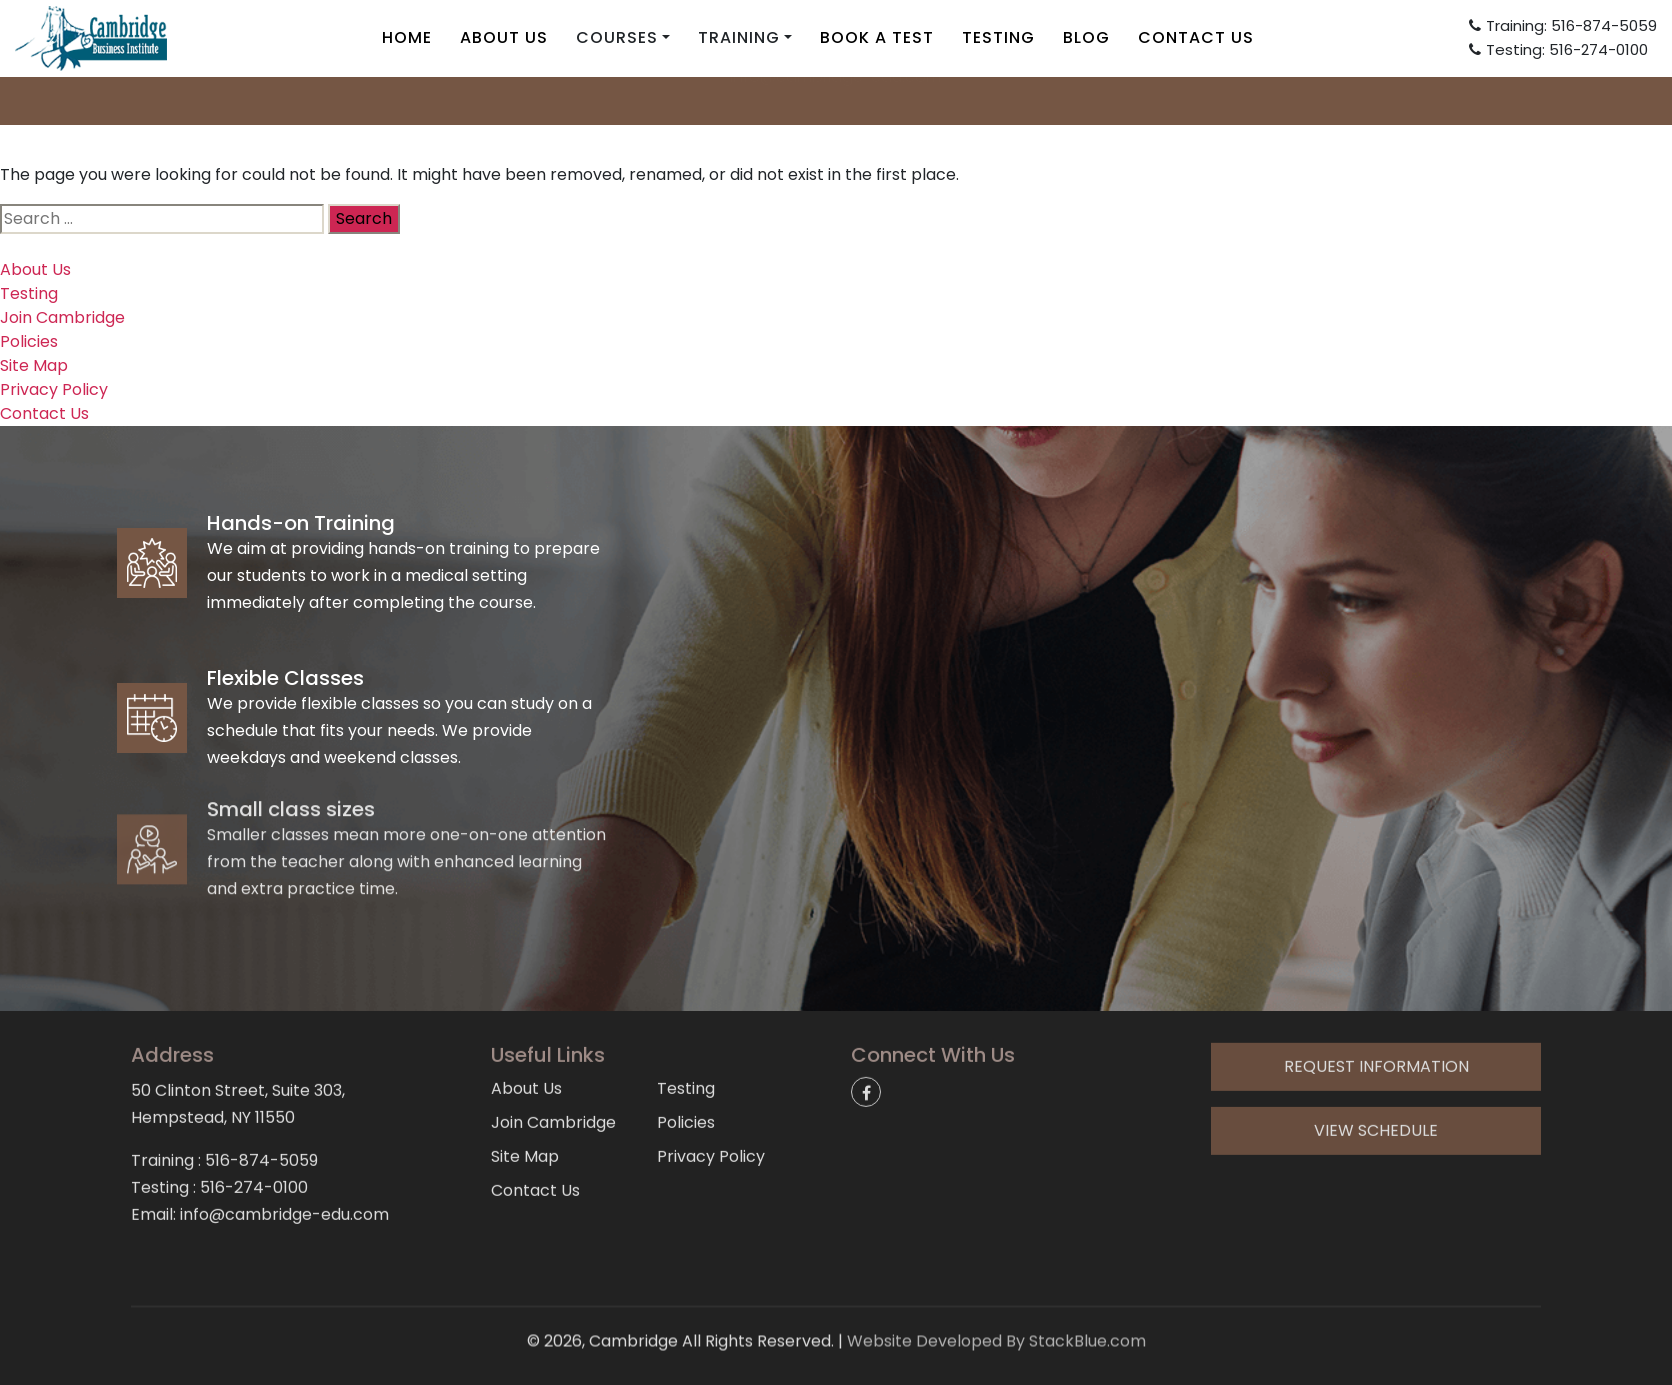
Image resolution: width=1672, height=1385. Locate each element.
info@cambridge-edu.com (835, 99)
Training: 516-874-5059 (1563, 25)
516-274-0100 (254, 1124)
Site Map (34, 365)
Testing (998, 37)
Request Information (1376, 1003)
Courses (617, 37)
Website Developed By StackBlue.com (996, 1317)
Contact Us (1196, 37)
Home (407, 37)
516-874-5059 (261, 1097)
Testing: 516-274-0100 (1558, 49)
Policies (29, 341)
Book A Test (877, 37)
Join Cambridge (62, 317)
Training (739, 37)
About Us (504, 37)
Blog (1086, 37)
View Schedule (1376, 1067)
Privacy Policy (54, 389)
